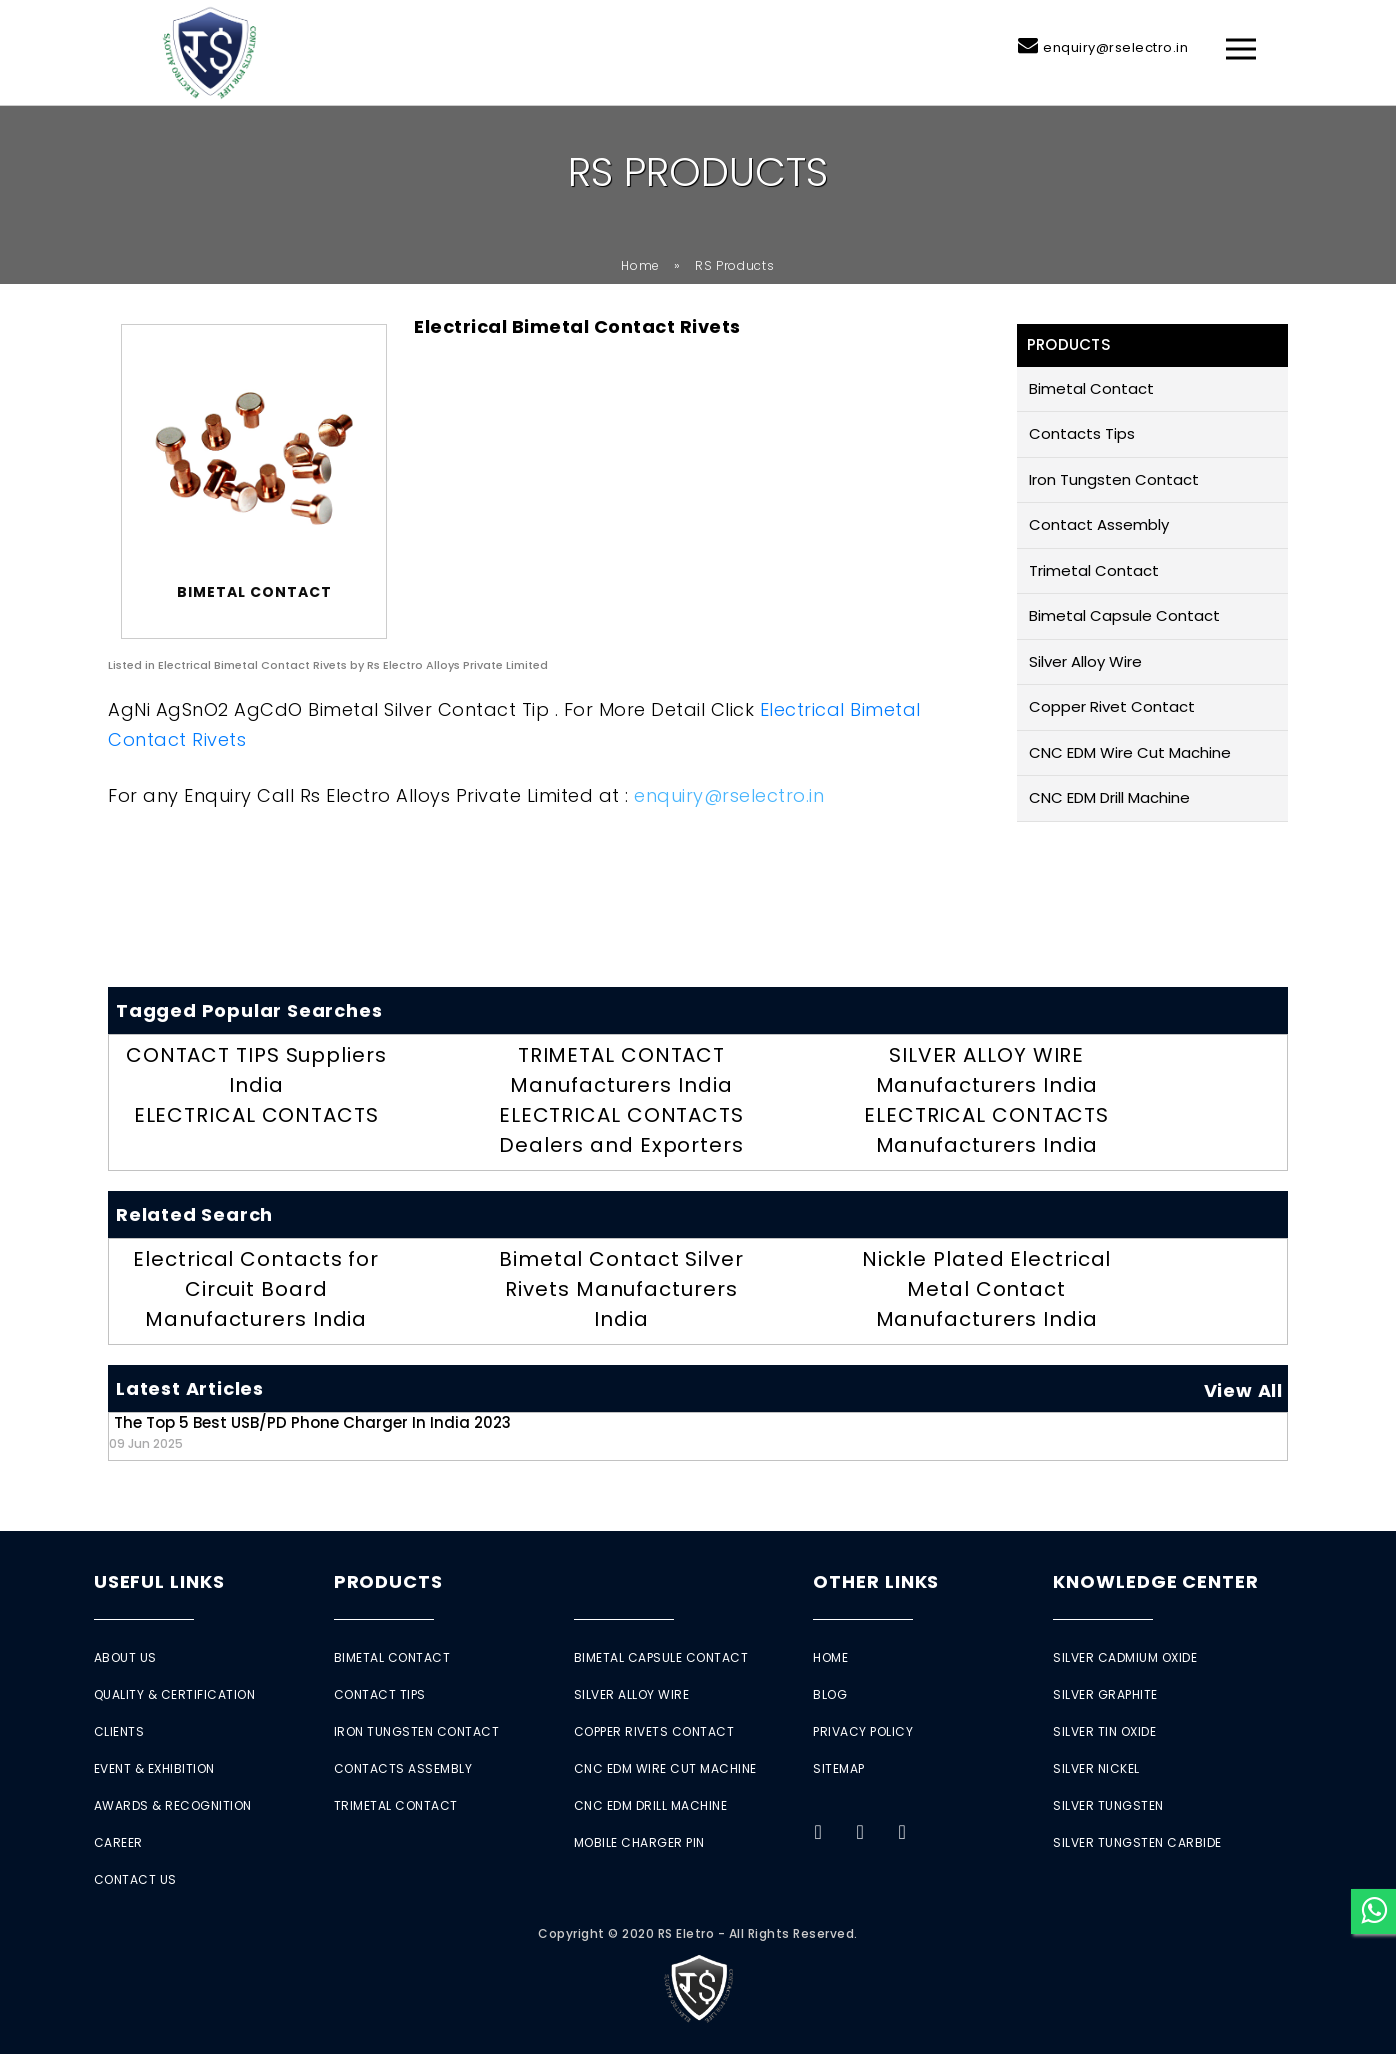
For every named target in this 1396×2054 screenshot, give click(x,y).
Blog (830, 1694)
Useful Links (159, 1581)
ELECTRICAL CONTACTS (256, 1115)
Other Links (876, 1581)
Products (388, 1581)
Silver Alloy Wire (1085, 661)
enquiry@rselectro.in (1115, 47)
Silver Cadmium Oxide (1125, 1657)
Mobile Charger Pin (639, 1842)
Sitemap (839, 1768)
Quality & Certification (175, 1694)
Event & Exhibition (154, 1768)
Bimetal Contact (1091, 388)
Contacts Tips (1082, 433)
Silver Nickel (1096, 1768)
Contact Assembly (1099, 524)
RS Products (735, 265)
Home (640, 265)
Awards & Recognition (173, 1805)
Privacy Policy (863, 1731)
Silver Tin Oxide (1104, 1731)
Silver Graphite (1105, 1694)
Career (118, 1842)
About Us (125, 1657)
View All (1243, 1390)
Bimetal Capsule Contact (1124, 615)
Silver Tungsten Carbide (1137, 1842)
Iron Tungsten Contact (1114, 479)
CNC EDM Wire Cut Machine (1130, 752)
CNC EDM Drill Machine (1109, 797)
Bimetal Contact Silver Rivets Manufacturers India (621, 1289)
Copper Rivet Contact (1112, 706)
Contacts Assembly (403, 1768)
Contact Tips (380, 1694)
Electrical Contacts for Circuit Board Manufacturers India (256, 1289)
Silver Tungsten (1108, 1805)
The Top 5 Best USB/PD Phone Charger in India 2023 (310, 1431)
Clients (119, 1731)
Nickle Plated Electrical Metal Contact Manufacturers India (987, 1289)
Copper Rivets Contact (654, 1731)
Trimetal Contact (1094, 570)
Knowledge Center (1155, 1581)
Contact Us (135, 1879)
